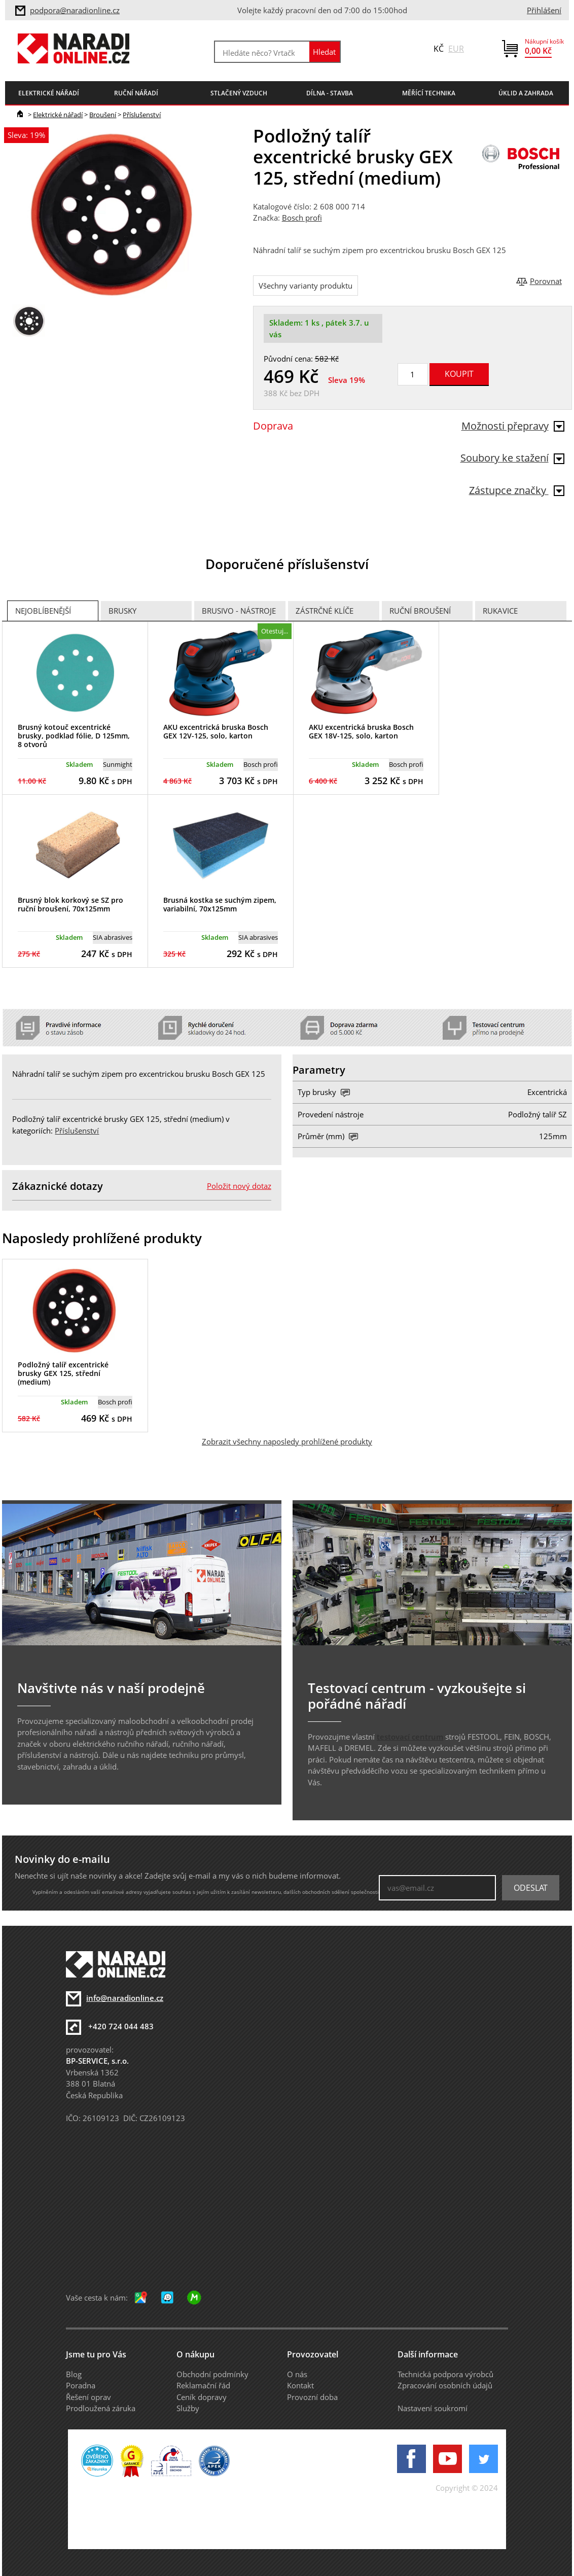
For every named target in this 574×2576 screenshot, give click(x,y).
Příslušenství (142, 114)
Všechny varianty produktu (305, 285)
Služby (187, 2408)
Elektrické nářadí (58, 114)
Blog (74, 2374)
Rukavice (500, 611)
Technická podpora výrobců (445, 2374)
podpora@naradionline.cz (75, 10)
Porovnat (546, 281)
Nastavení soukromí (433, 2408)
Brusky (122, 611)
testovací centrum (410, 1737)
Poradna (80, 2385)
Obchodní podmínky (212, 2374)
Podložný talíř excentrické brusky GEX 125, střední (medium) (63, 1373)
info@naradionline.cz (124, 1998)
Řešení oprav (88, 2397)
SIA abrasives (112, 937)
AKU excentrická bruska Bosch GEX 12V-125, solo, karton (215, 731)
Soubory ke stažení (512, 458)
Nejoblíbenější (43, 611)
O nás (297, 2374)
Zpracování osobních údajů (445, 2385)
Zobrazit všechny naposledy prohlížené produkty (287, 1441)
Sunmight (117, 764)
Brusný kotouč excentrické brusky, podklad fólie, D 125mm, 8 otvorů (74, 735)
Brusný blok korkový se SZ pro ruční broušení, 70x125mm (70, 904)
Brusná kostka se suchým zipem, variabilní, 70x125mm (219, 904)
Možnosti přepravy (512, 426)
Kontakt (300, 2385)
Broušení (102, 114)
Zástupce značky (516, 490)
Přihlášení (544, 10)
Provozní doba (312, 2397)
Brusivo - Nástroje (239, 611)
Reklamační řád (203, 2385)
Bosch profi (302, 218)
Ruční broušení (420, 611)
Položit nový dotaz (239, 1186)
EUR (456, 48)
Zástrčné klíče (324, 611)
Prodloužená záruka (100, 2408)
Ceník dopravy (201, 2397)
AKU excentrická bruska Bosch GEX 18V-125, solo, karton (361, 731)
